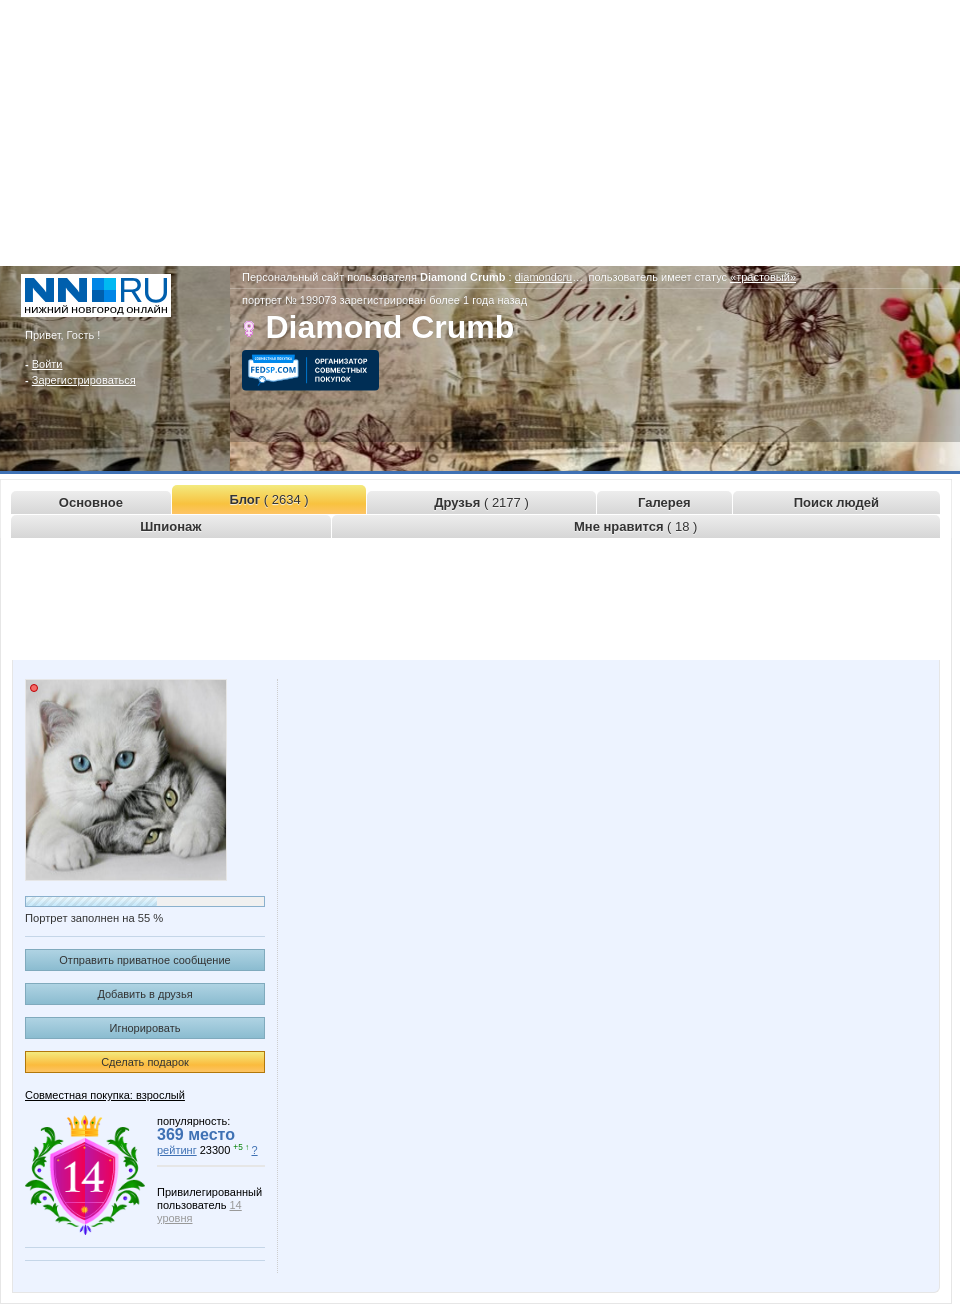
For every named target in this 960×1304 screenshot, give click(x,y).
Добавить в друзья (144, 994)
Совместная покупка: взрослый (105, 1095)
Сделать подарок (145, 1062)
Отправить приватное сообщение (144, 960)
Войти (47, 364)
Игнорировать (145, 1028)
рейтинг (177, 1150)
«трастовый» (763, 277)
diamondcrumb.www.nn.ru (578, 277)
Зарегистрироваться (84, 380)
